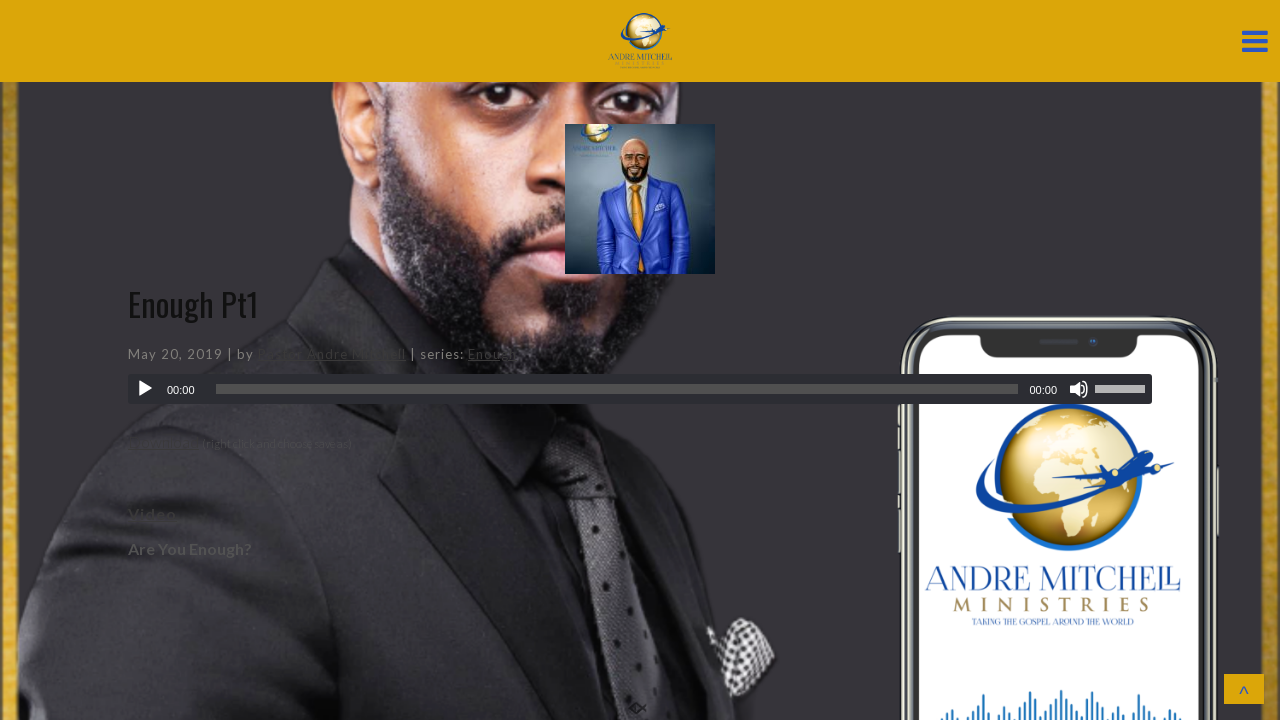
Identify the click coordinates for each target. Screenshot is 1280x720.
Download (163, 441)
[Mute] (1079, 389)
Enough (492, 354)
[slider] (617, 389)
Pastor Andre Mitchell (332, 354)
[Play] (145, 389)
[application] (640, 389)
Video (152, 513)
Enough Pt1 (193, 303)
